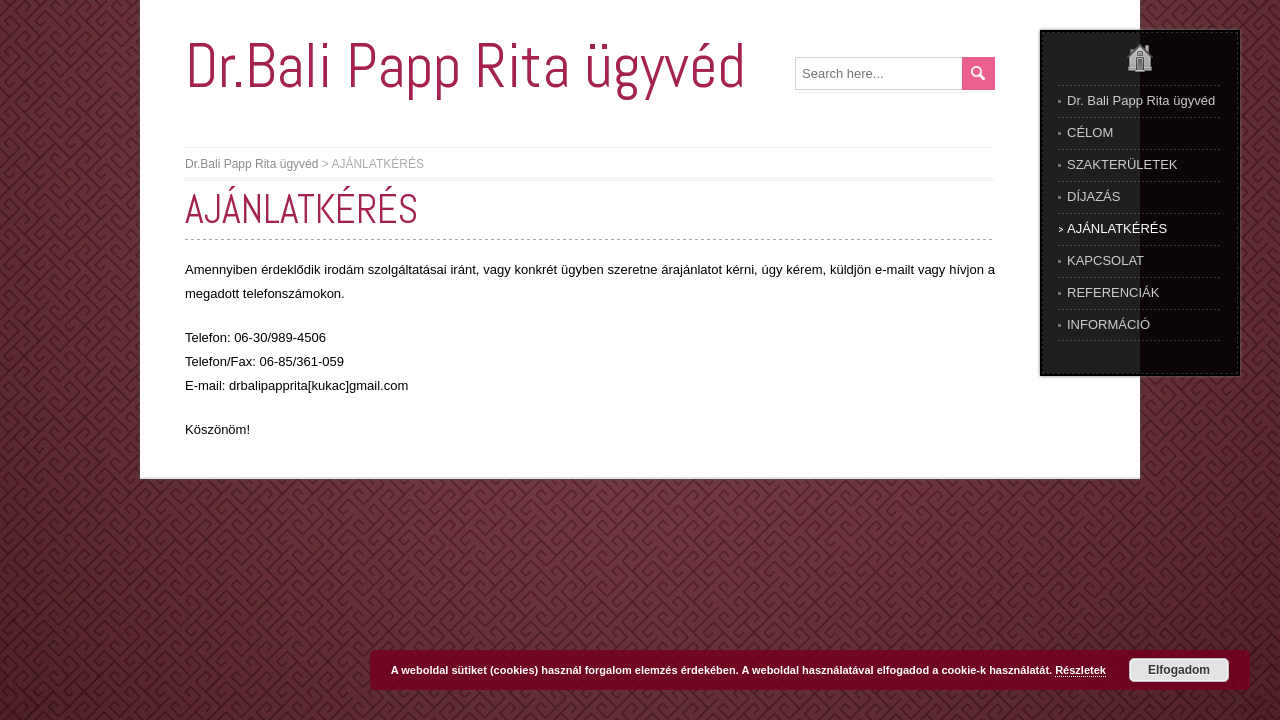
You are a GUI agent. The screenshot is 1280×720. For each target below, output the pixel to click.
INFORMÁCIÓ (1108, 324)
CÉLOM (1090, 132)
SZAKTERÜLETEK (1122, 164)
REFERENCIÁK (1113, 292)
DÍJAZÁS (1093, 196)
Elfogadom (1179, 670)
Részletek (1080, 670)
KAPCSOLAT (1105, 260)
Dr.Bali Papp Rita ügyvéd (465, 65)
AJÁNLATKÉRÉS (1117, 228)
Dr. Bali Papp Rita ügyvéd (1141, 100)
